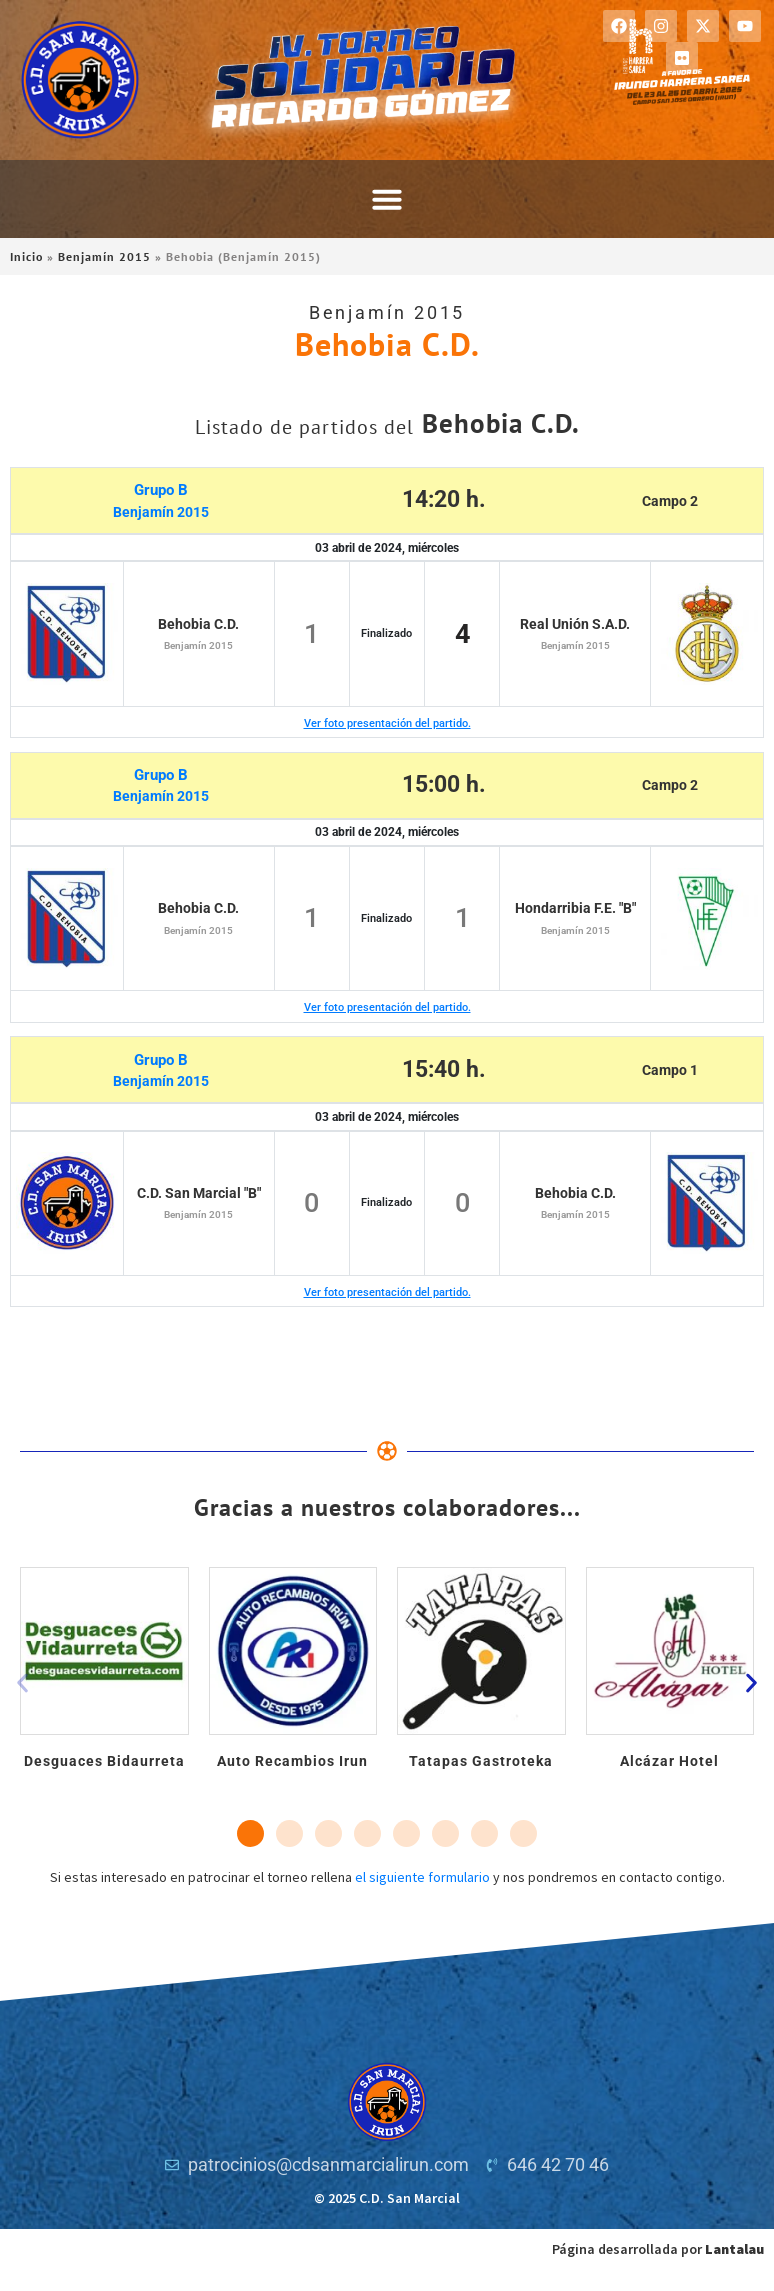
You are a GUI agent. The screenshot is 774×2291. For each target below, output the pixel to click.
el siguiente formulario (422, 1877)
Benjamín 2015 (104, 256)
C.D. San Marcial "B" (199, 1193)
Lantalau (734, 2249)
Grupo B (161, 490)
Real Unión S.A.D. (575, 624)
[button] (387, 199)
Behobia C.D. (198, 624)
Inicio (26, 256)
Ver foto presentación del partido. (387, 723)
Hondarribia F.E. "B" (575, 908)
